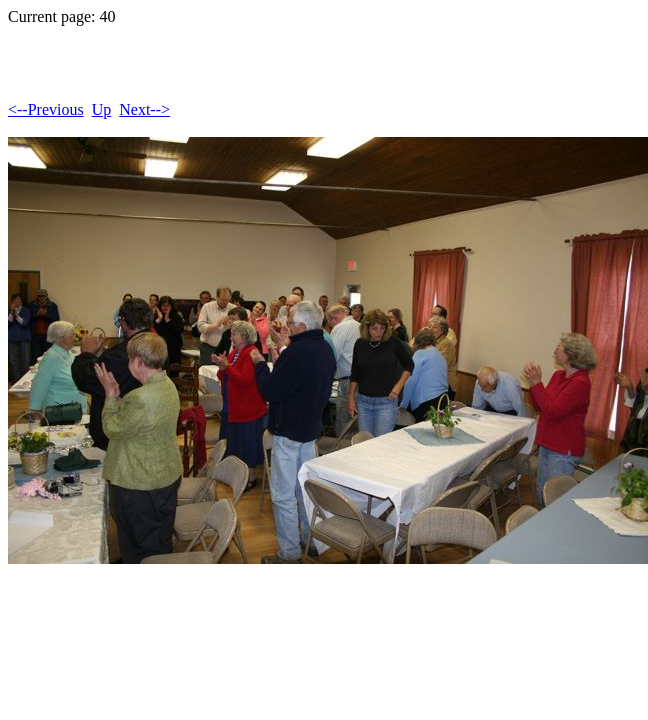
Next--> (144, 109)
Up (102, 109)
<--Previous (46, 109)
